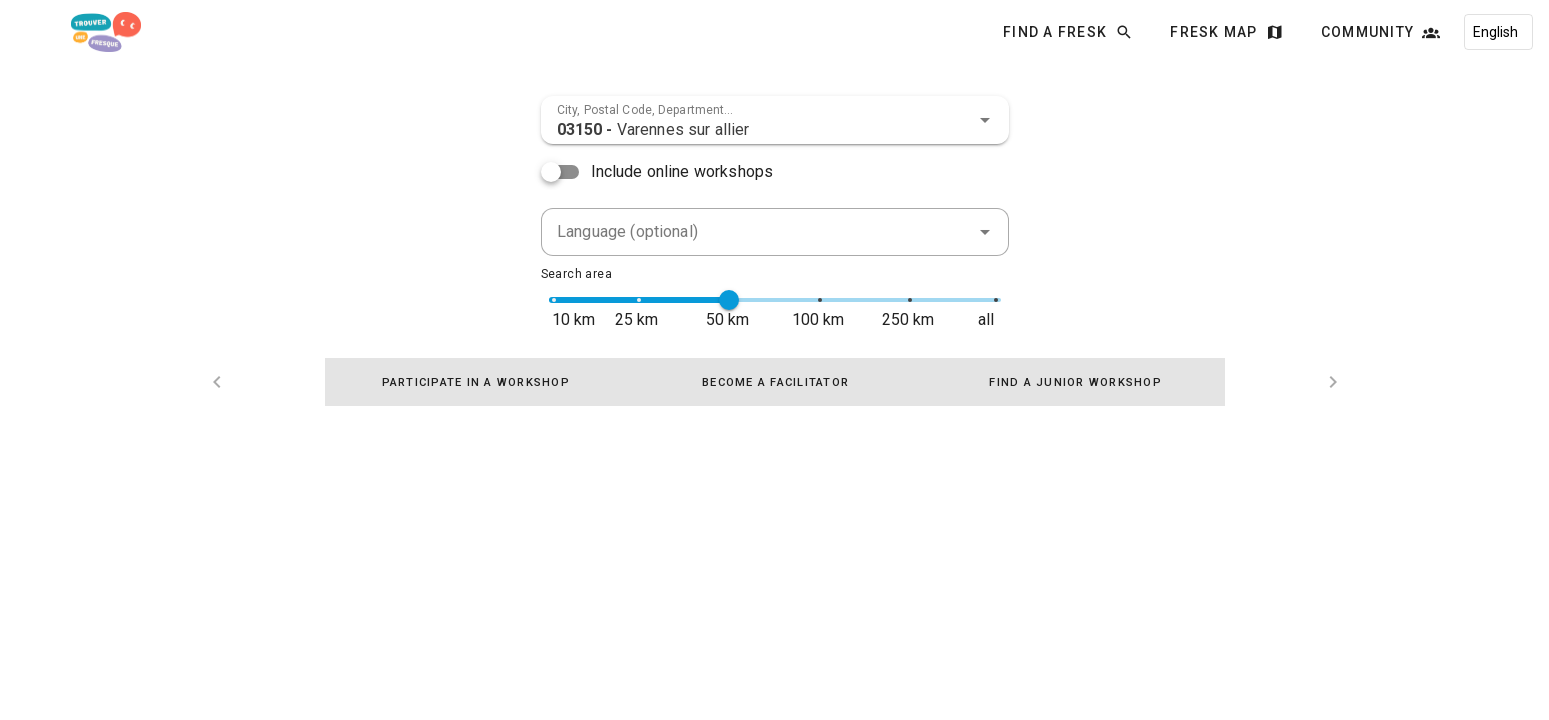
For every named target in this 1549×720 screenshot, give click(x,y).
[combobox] (775, 120)
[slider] (729, 300)
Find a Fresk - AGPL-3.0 (286, 671)
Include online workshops (682, 171)
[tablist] (775, 382)
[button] (985, 120)
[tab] (475, 382)
